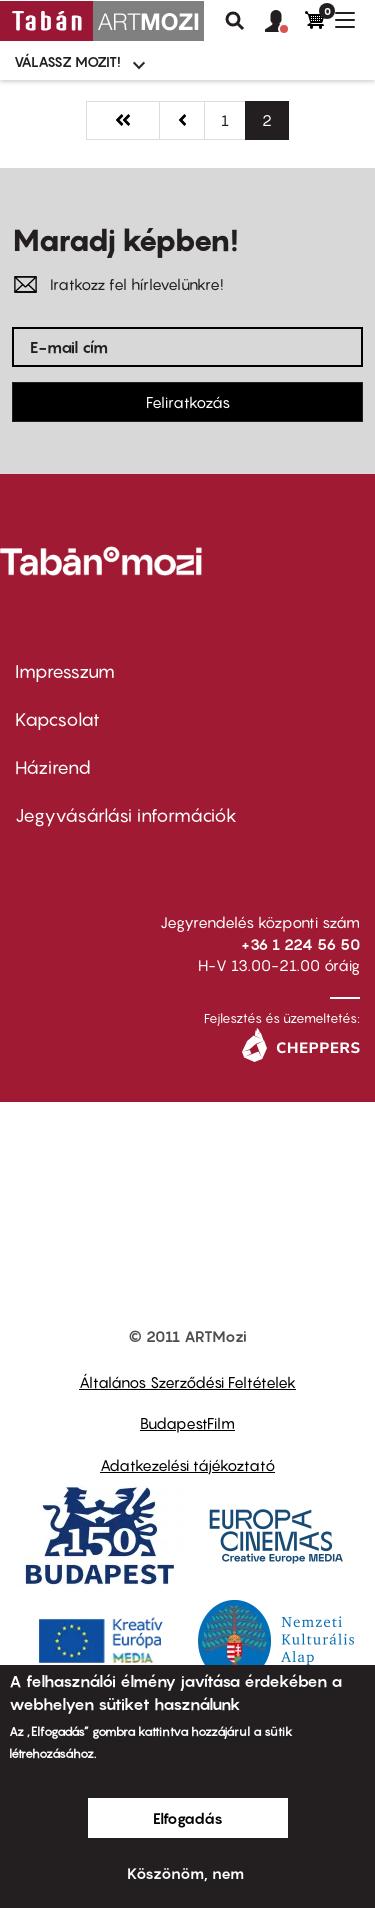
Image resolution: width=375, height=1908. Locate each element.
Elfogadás (188, 1818)
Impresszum (65, 671)
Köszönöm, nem (185, 1873)
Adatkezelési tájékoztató (187, 1465)
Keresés (235, 21)
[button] (285, 22)
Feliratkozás (188, 402)
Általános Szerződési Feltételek (187, 1382)
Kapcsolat (57, 719)
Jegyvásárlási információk (126, 815)
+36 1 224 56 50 (300, 944)
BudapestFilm (187, 1423)
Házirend (53, 767)
